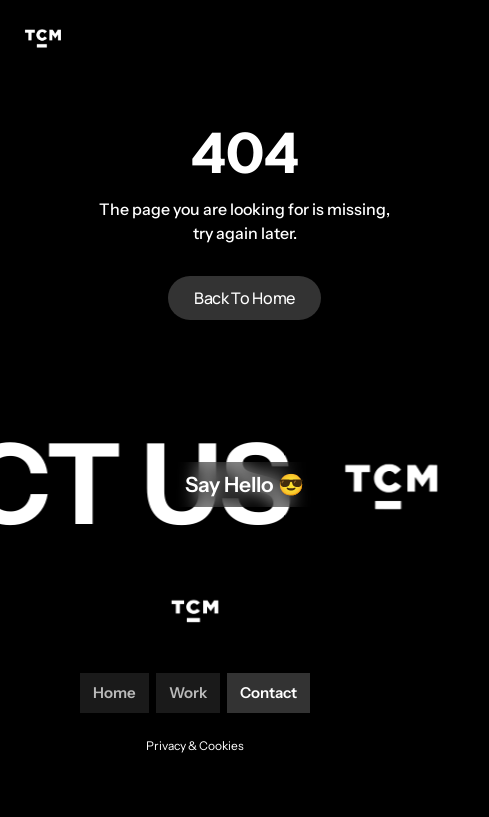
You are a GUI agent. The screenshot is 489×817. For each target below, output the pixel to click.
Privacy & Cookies (195, 745)
